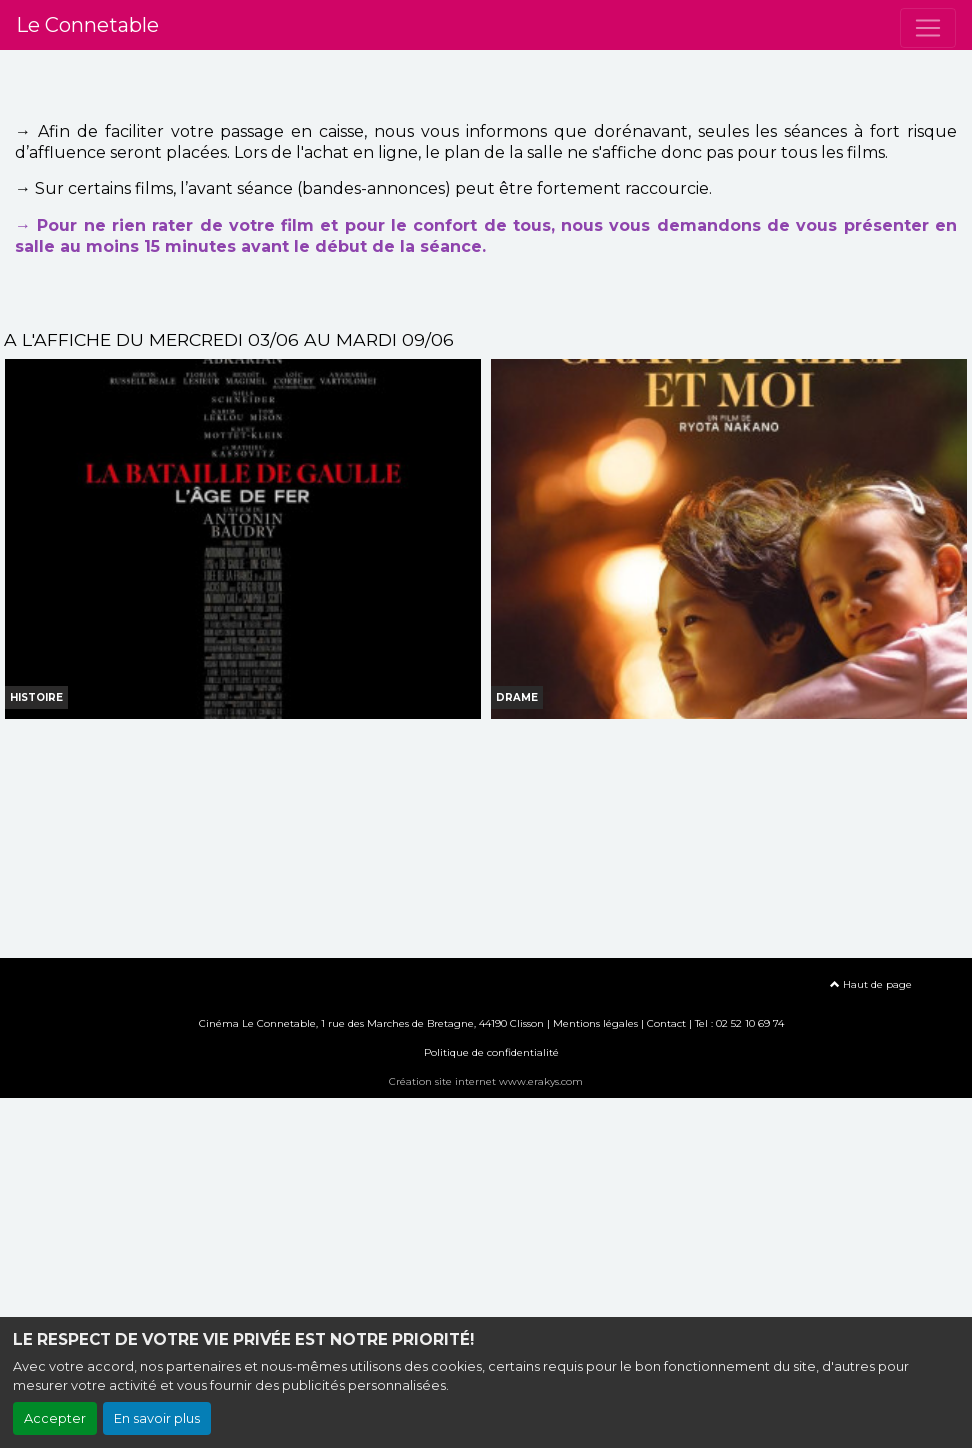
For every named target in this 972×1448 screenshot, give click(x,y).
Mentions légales (595, 1023)
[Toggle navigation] (928, 28)
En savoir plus (157, 1418)
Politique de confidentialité (491, 1052)
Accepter (55, 1418)
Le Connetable (87, 25)
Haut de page (871, 984)
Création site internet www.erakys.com (486, 1081)
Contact (666, 1023)
